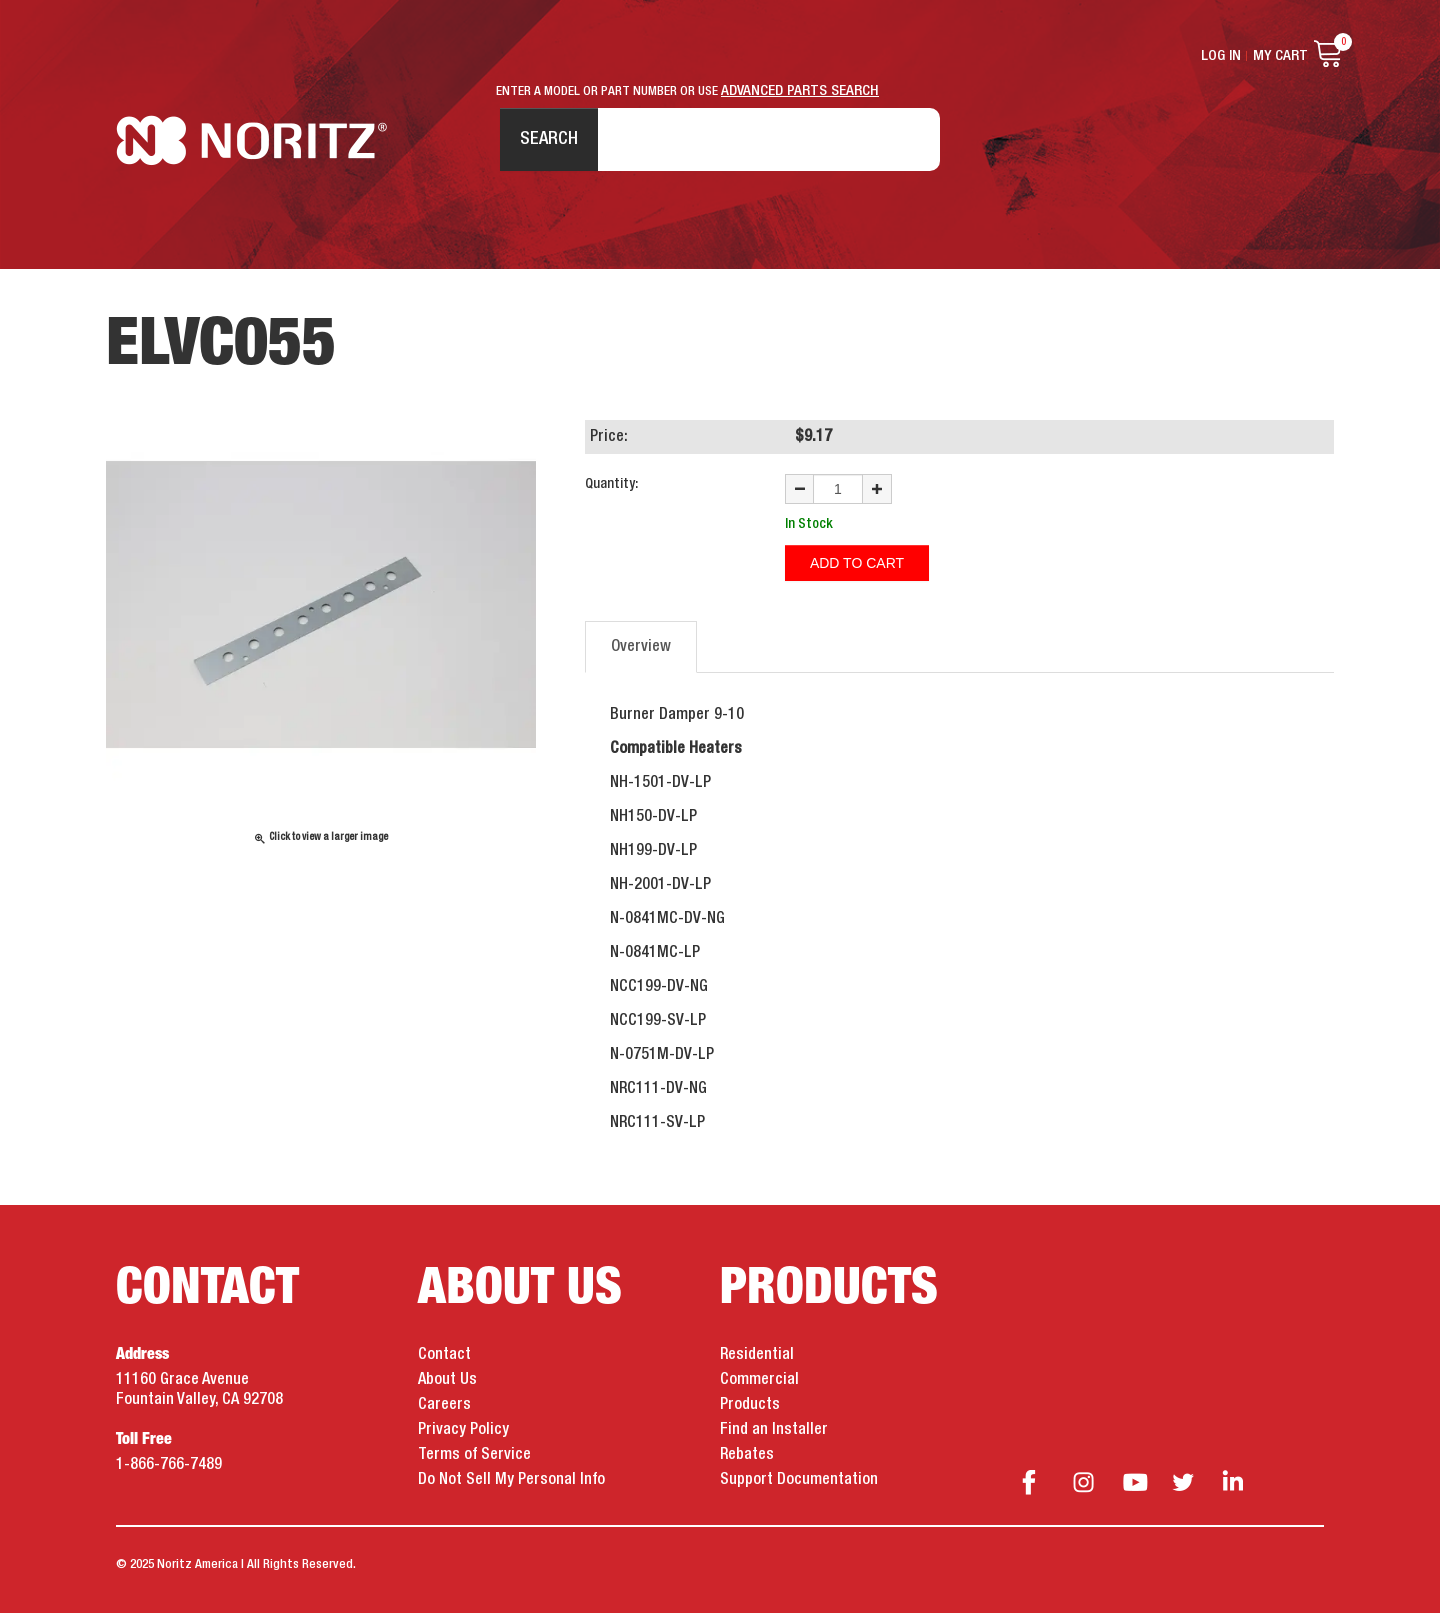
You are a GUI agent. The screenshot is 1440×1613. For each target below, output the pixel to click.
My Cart (1280, 56)
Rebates (747, 1455)
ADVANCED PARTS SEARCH (800, 91)
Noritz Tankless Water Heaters (251, 140)
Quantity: (611, 484)
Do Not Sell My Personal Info (511, 1480)
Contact (444, 1355)
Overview (641, 647)
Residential (757, 1355)
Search (549, 139)
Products (750, 1405)
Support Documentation (799, 1480)
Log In (1221, 56)
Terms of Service (474, 1455)
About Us (447, 1380)
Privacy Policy (463, 1430)
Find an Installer (774, 1430)
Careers (444, 1405)
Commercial (759, 1380)
